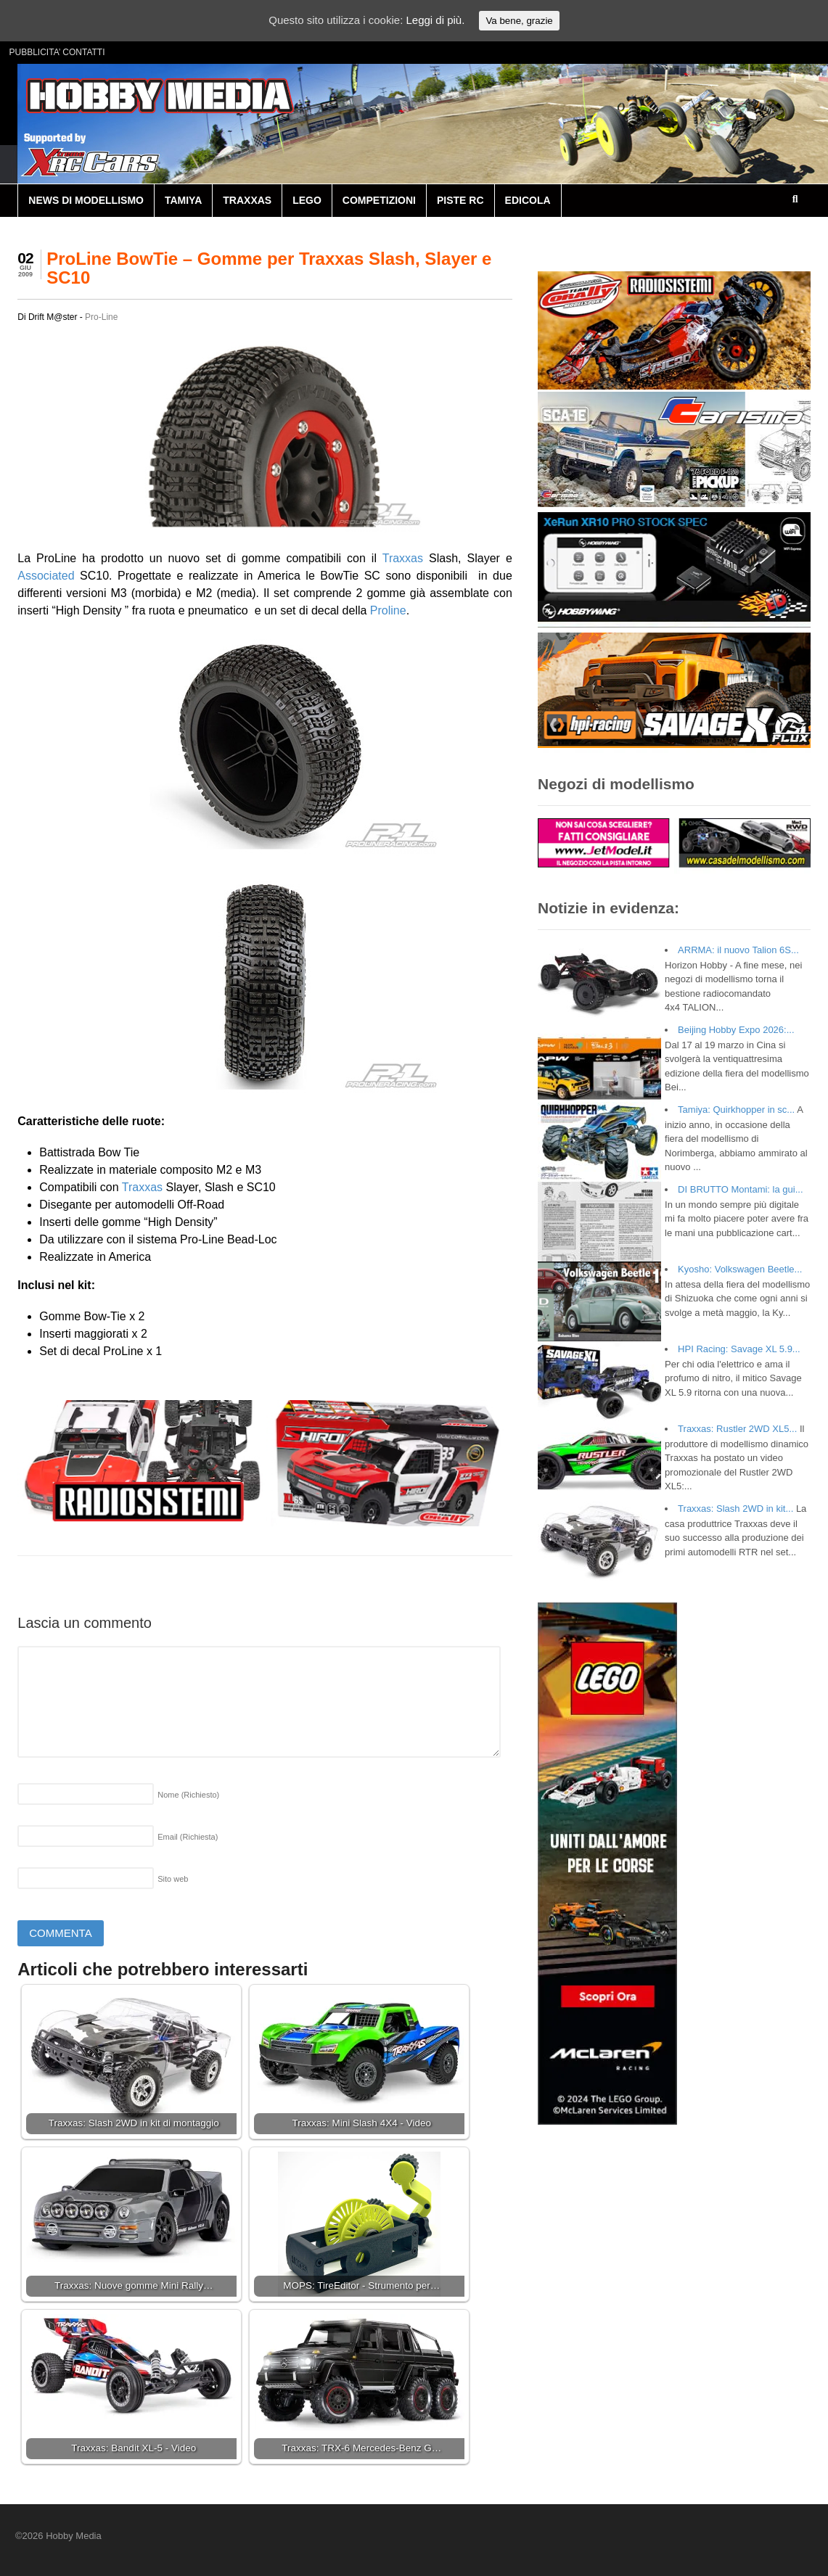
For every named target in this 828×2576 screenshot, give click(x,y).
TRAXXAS (247, 200)
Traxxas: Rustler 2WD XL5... (737, 1428)
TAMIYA (183, 200)
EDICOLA (528, 200)
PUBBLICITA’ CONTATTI (57, 52)
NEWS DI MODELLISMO (86, 200)
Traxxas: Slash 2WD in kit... (735, 1508)
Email (187, 1836)
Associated (45, 575)
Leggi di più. (435, 20)
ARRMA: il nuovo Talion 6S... (738, 950)
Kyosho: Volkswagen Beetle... (740, 1269)
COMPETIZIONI (379, 200)
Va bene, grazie (518, 20)
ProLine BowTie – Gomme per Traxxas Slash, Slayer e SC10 (268, 268)
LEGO (306, 200)
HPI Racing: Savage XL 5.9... (739, 1348)
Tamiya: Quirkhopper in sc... (736, 1109)
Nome (188, 1794)
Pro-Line (101, 317)
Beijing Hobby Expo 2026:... (736, 1029)
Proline (388, 610)
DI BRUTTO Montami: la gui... (740, 1189)
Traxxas (402, 558)
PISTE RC (460, 200)
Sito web (172, 1879)
